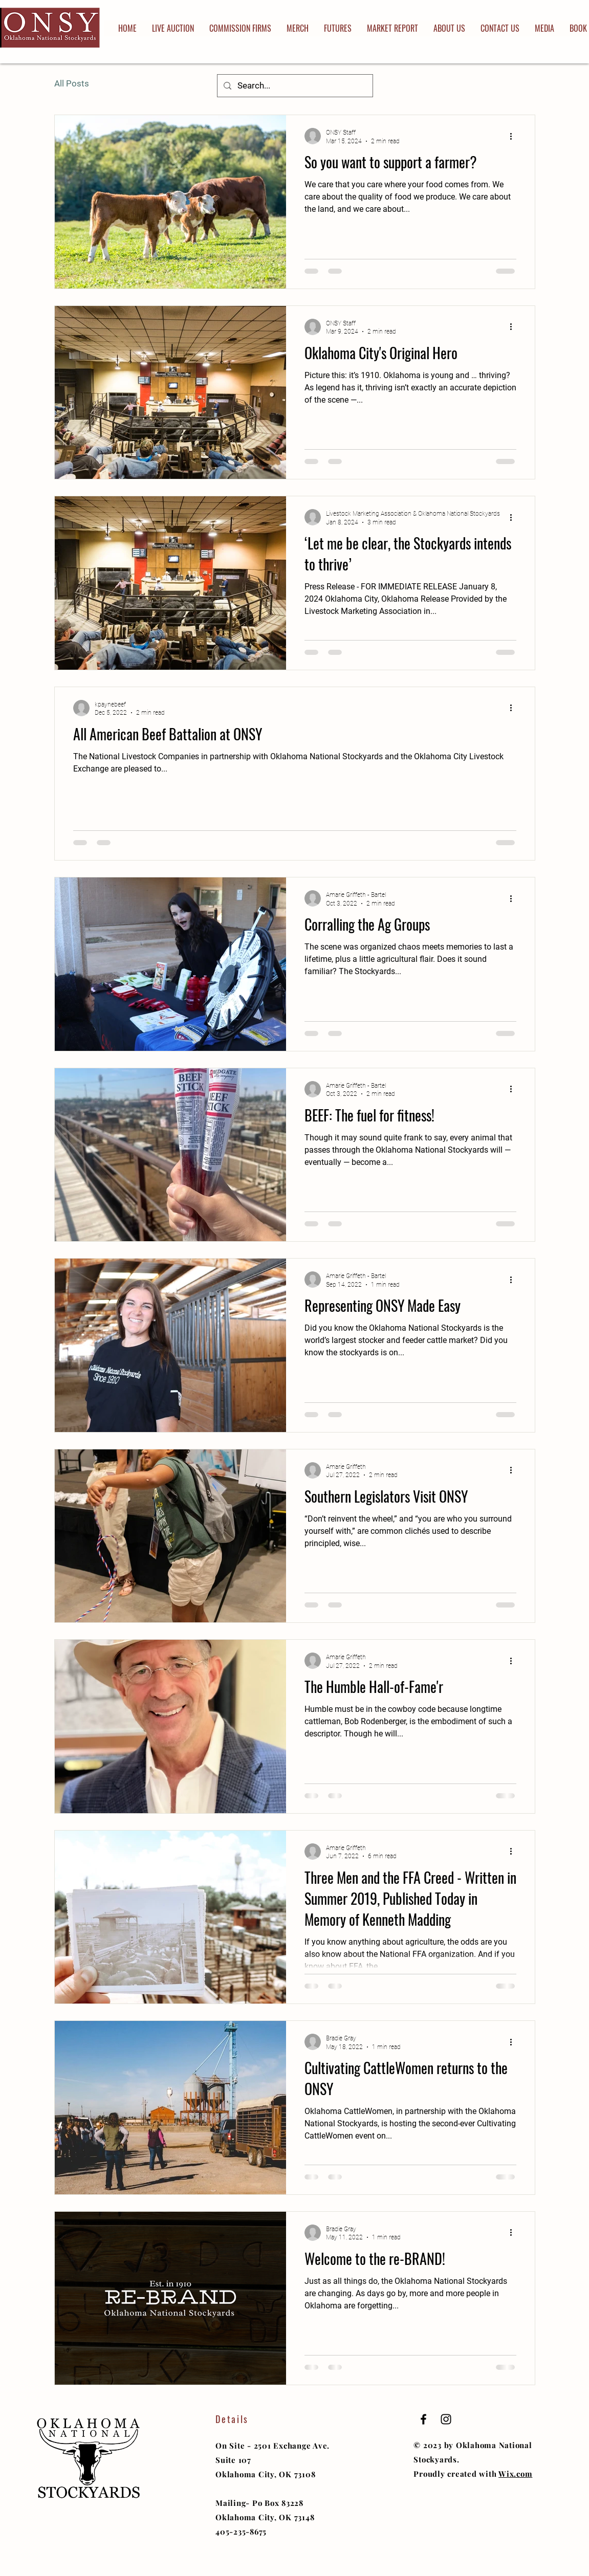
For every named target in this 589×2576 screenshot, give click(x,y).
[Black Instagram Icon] (446, 2419)
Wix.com (515, 2474)
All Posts (71, 83)
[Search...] (294, 86)
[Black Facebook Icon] (423, 2419)
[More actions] (515, 136)
